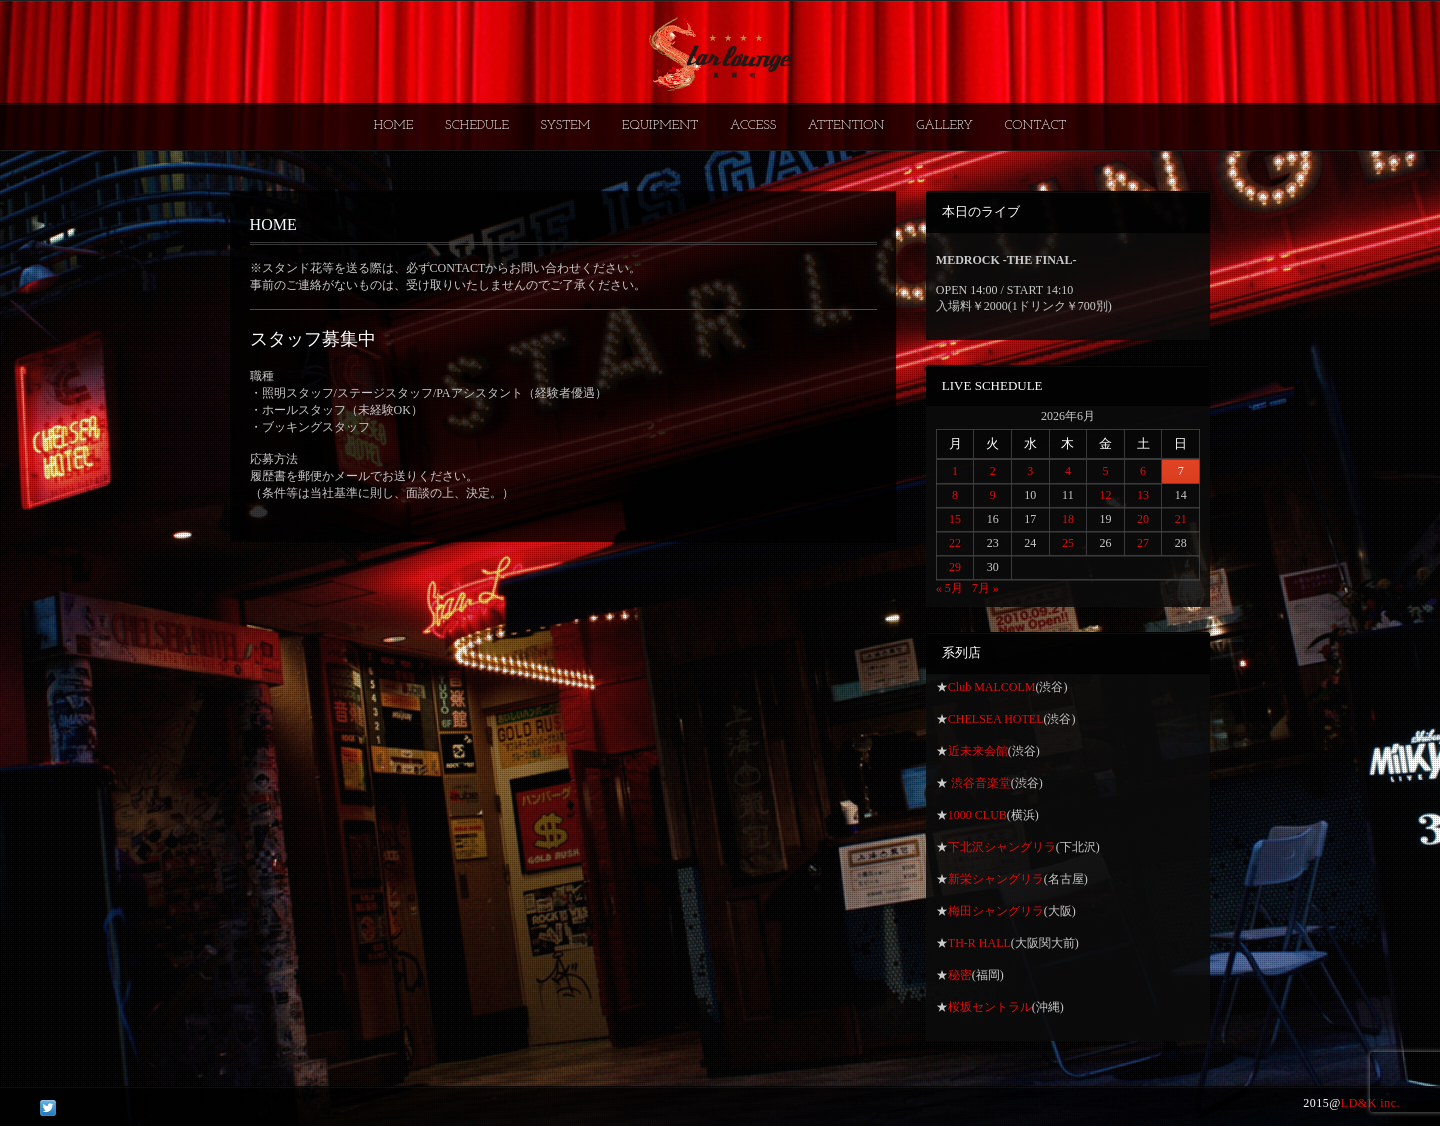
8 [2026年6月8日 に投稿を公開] (955, 495)
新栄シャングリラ (996, 879)
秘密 (960, 975)
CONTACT (1035, 125)
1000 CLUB (977, 815)
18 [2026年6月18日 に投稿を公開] (1068, 519)
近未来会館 (978, 751)
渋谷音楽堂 (979, 783)
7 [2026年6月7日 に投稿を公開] (1181, 471)
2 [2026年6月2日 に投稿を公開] (993, 471)
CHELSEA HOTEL (996, 719)
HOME (394, 125)
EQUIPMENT (660, 125)
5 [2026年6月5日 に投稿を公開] (1105, 471)
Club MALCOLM (992, 687)
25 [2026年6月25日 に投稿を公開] (1068, 543)
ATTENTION (846, 125)
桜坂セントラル (990, 1007)
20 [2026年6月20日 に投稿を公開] (1143, 519)
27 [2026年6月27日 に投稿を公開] (1143, 543)
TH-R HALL (979, 943)
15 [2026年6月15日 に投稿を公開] (955, 519)
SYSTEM (566, 125)
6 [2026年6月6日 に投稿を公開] (1143, 471)
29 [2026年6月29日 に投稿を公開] (955, 567)
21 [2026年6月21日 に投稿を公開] (1181, 519)
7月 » (985, 588)
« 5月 (949, 588)
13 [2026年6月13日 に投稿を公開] (1143, 495)
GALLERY (944, 125)
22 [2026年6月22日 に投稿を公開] (955, 543)
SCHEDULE (477, 125)
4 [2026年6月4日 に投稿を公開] (1068, 471)
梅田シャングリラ (996, 911)
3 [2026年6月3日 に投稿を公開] (1030, 471)
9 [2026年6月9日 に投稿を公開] (993, 495)
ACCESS (753, 125)
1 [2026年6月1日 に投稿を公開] (955, 471)
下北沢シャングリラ (1002, 847)
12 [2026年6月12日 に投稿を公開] (1105, 495)
